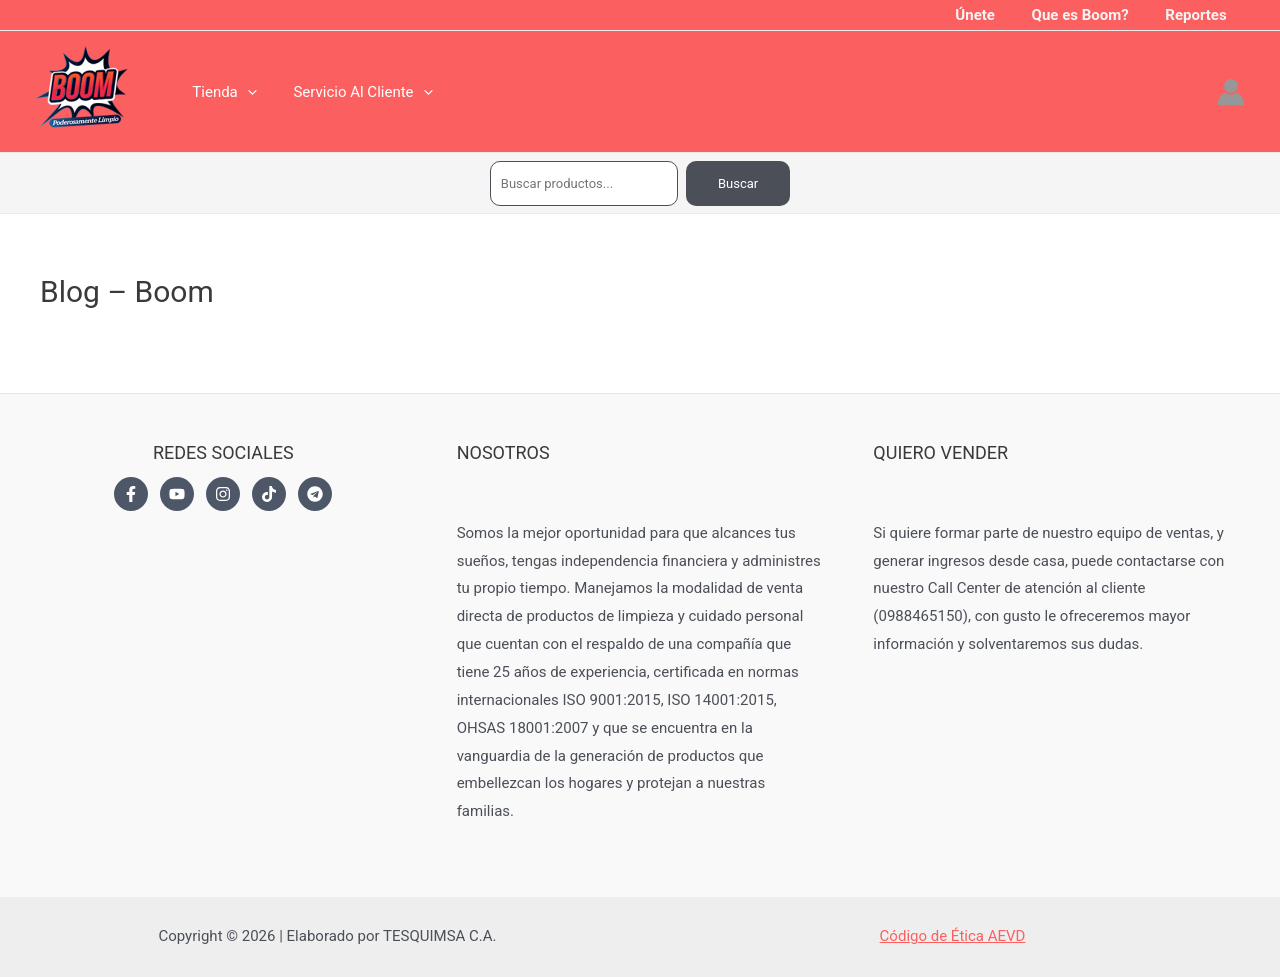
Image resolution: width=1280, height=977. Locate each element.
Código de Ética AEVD (953, 936)
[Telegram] (315, 494)
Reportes (1199, 15)
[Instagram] (223, 494)
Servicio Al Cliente (352, 92)
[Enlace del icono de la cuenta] (1231, 92)
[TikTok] (269, 494)
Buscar (738, 183)
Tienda (221, 92)
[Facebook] (131, 494)
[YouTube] (177, 494)
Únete (992, 15)
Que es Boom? (1090, 15)
